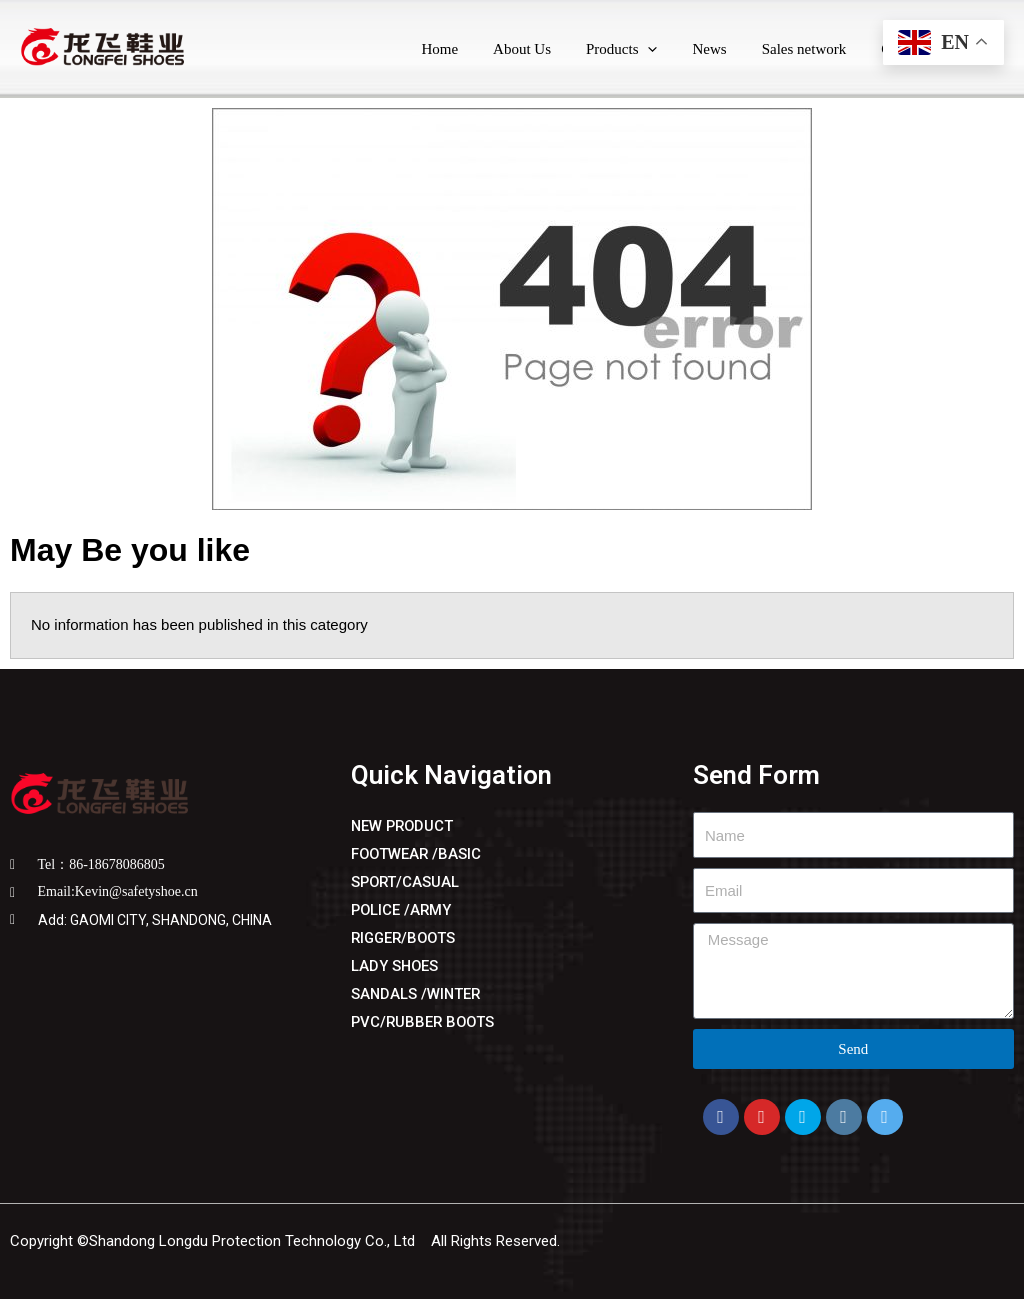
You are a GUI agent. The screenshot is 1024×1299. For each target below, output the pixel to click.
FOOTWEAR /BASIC (417, 854)
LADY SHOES (395, 966)
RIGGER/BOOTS (406, 938)
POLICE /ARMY (402, 910)
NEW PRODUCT (404, 826)
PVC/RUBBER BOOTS (425, 1022)
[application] (665, 49)
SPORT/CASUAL (406, 882)
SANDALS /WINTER (417, 994)
